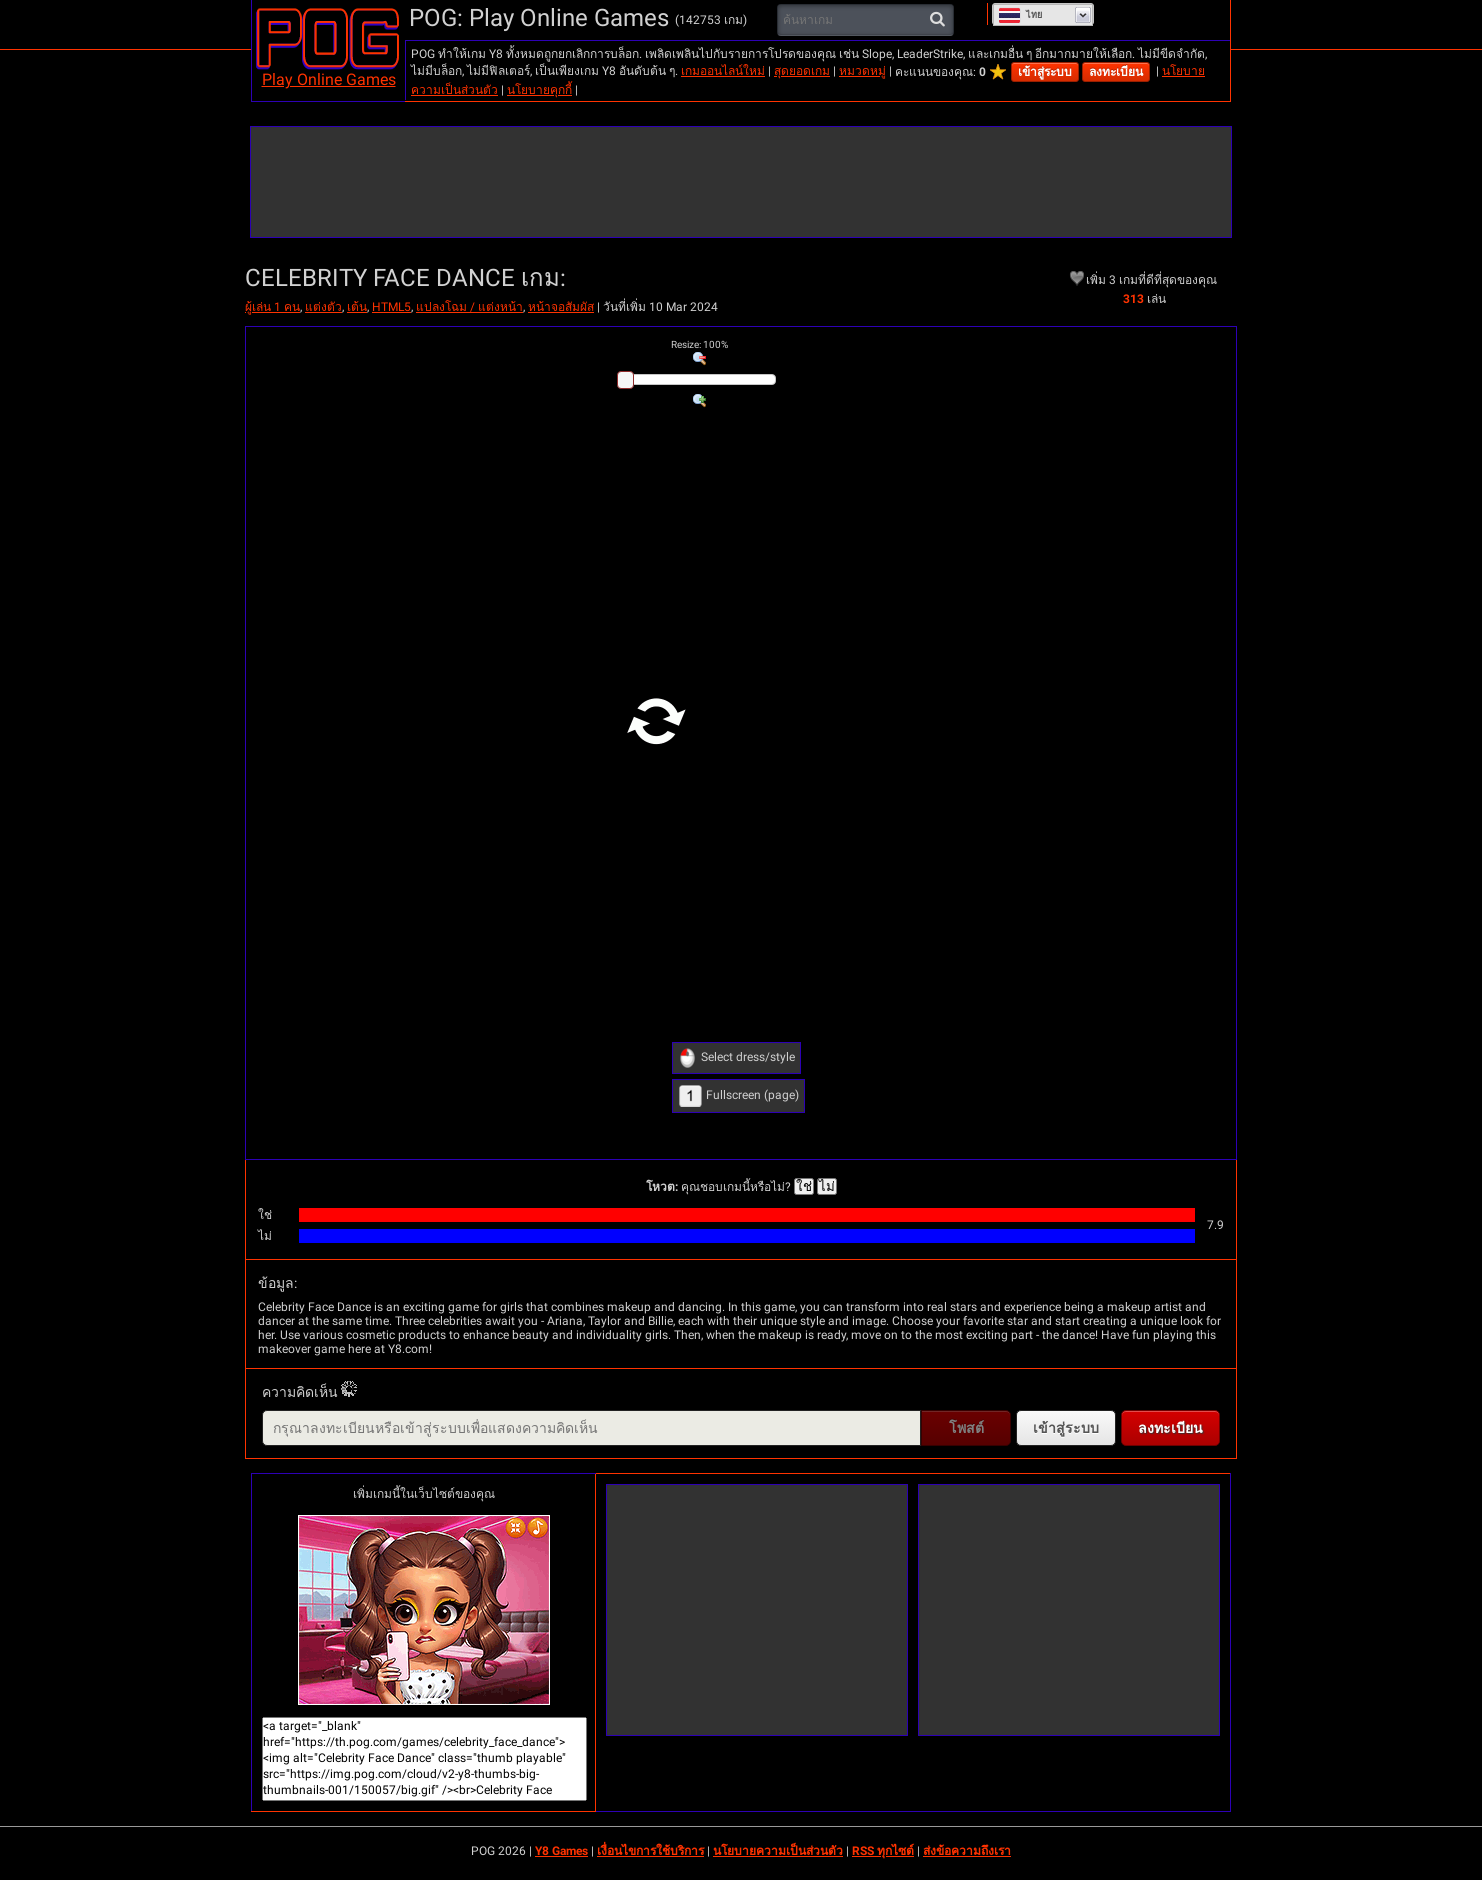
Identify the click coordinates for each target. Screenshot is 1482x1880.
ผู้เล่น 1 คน (272, 307)
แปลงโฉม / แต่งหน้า (469, 307)
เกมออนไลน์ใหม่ (723, 71)
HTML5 (391, 307)
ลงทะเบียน (1116, 72)
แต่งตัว (323, 307)
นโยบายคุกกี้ (539, 90)
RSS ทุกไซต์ (883, 1851)
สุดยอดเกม (802, 71)
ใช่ (804, 1186)
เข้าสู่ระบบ (1045, 72)
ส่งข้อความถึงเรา (967, 1851)
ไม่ (827, 1186)
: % (699, 344)
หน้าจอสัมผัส (561, 307)
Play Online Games (329, 79)
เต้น (357, 307)
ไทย (1020, 15)
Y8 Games (561, 1851)
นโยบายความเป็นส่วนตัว (778, 1851)
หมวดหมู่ (862, 71)
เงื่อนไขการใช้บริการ (650, 1851)
